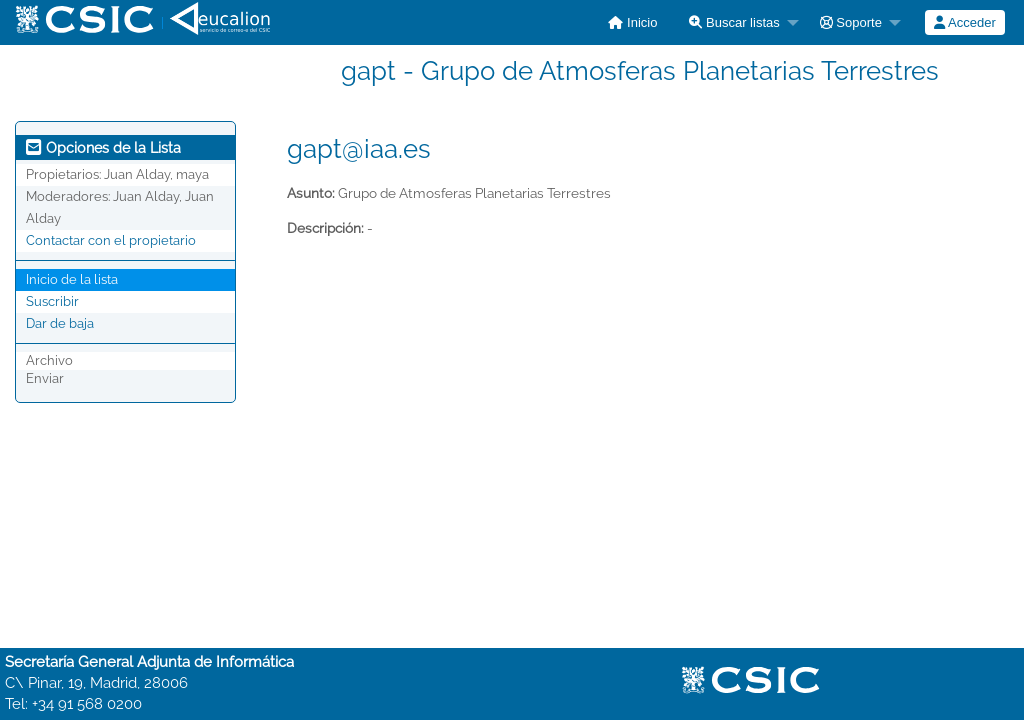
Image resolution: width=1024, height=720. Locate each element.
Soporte (851, 22)
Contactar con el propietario (111, 240)
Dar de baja (60, 323)
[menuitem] (632, 22)
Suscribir (52, 301)
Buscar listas (734, 22)
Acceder (965, 22)
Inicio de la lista (72, 279)
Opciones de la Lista (103, 148)
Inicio (632, 22)
